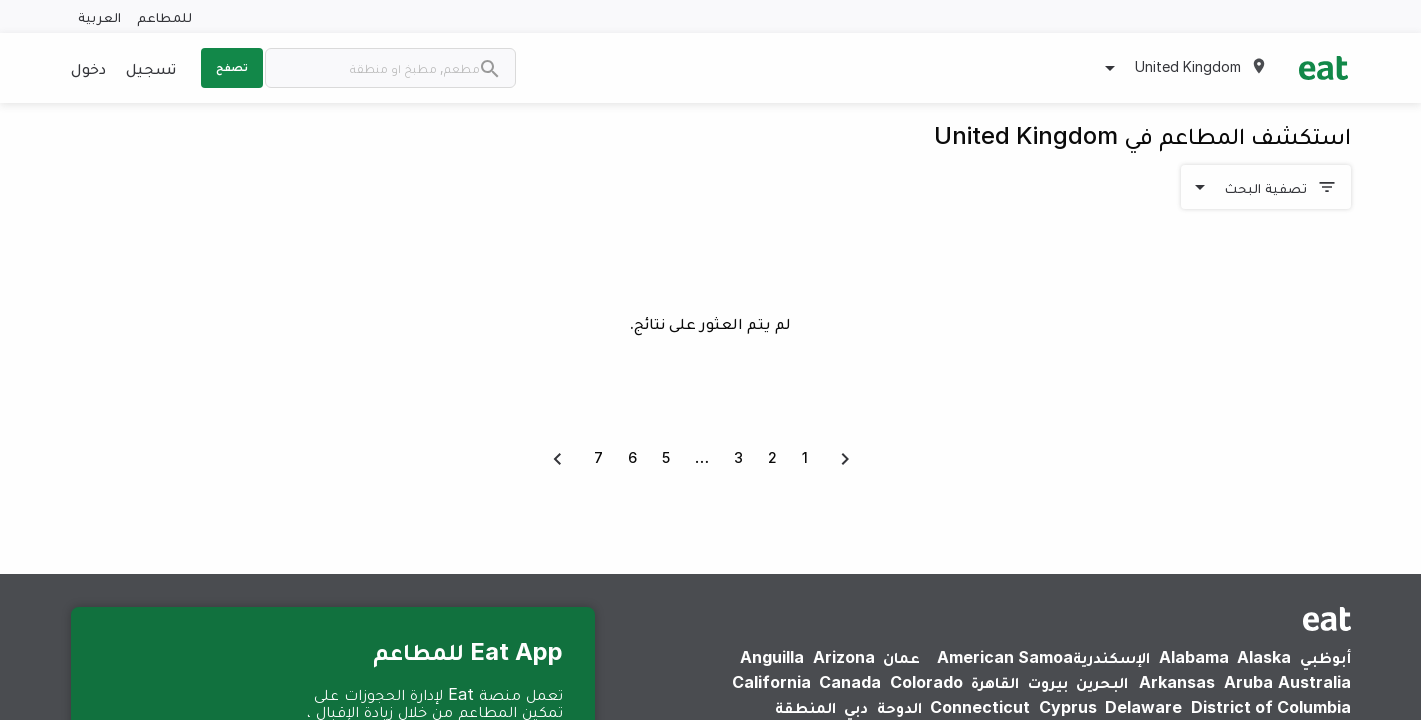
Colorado (926, 682)
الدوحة (899, 707)
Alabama (1194, 657)
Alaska (1264, 657)
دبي (856, 707)
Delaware (1143, 707)
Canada (850, 682)
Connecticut (980, 707)
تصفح (232, 67)
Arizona (844, 657)
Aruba (1248, 682)
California (771, 682)
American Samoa (1005, 657)
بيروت (1048, 682)
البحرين (1102, 682)
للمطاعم (164, 16)
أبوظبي (1325, 657)
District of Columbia (1271, 707)
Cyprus (1068, 707)
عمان (901, 657)
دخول (88, 68)
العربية (99, 16)
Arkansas (1177, 682)
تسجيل (151, 68)
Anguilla (772, 657)
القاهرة (995, 682)
